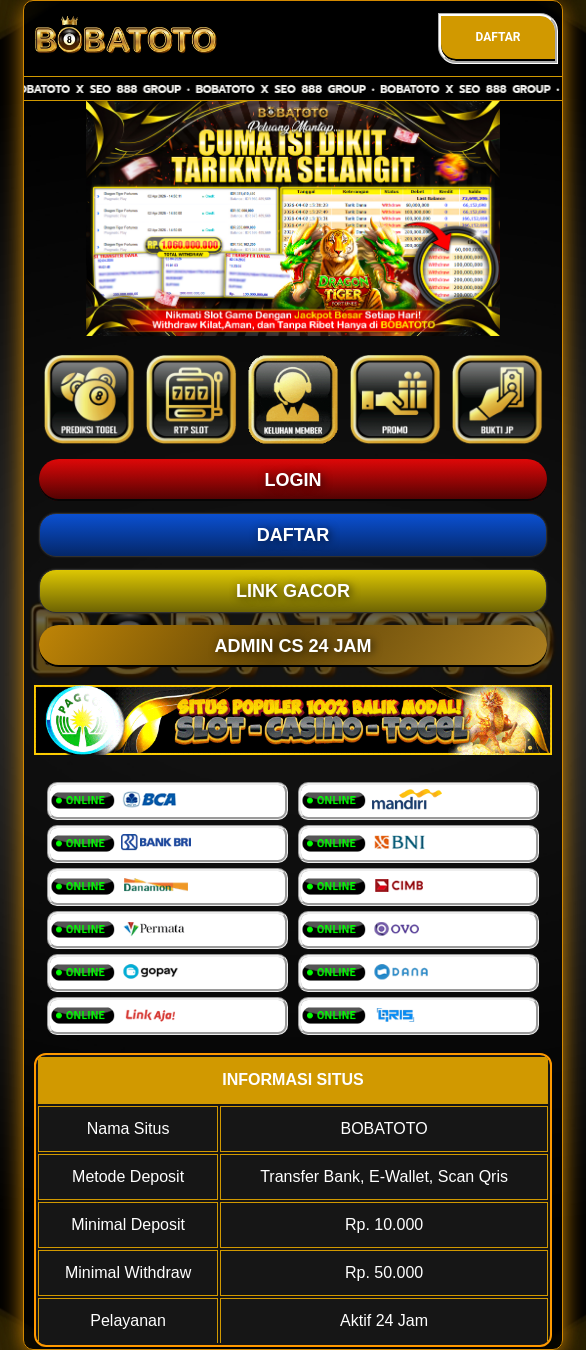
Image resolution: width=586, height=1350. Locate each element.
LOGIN (293, 480)
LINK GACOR (293, 591)
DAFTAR (497, 37)
